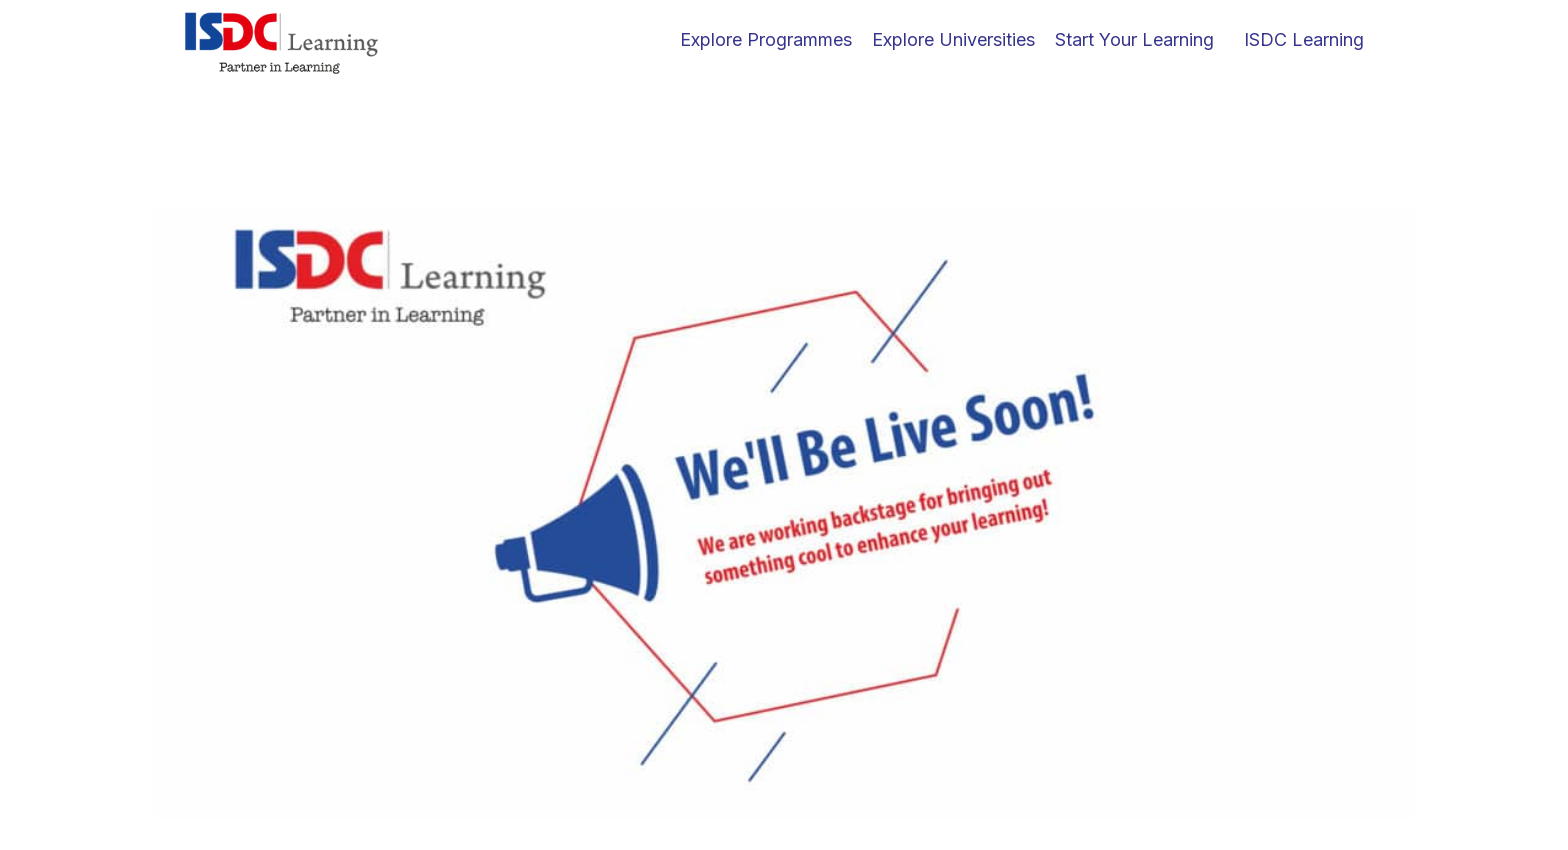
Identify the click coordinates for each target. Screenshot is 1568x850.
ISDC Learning (1304, 39)
